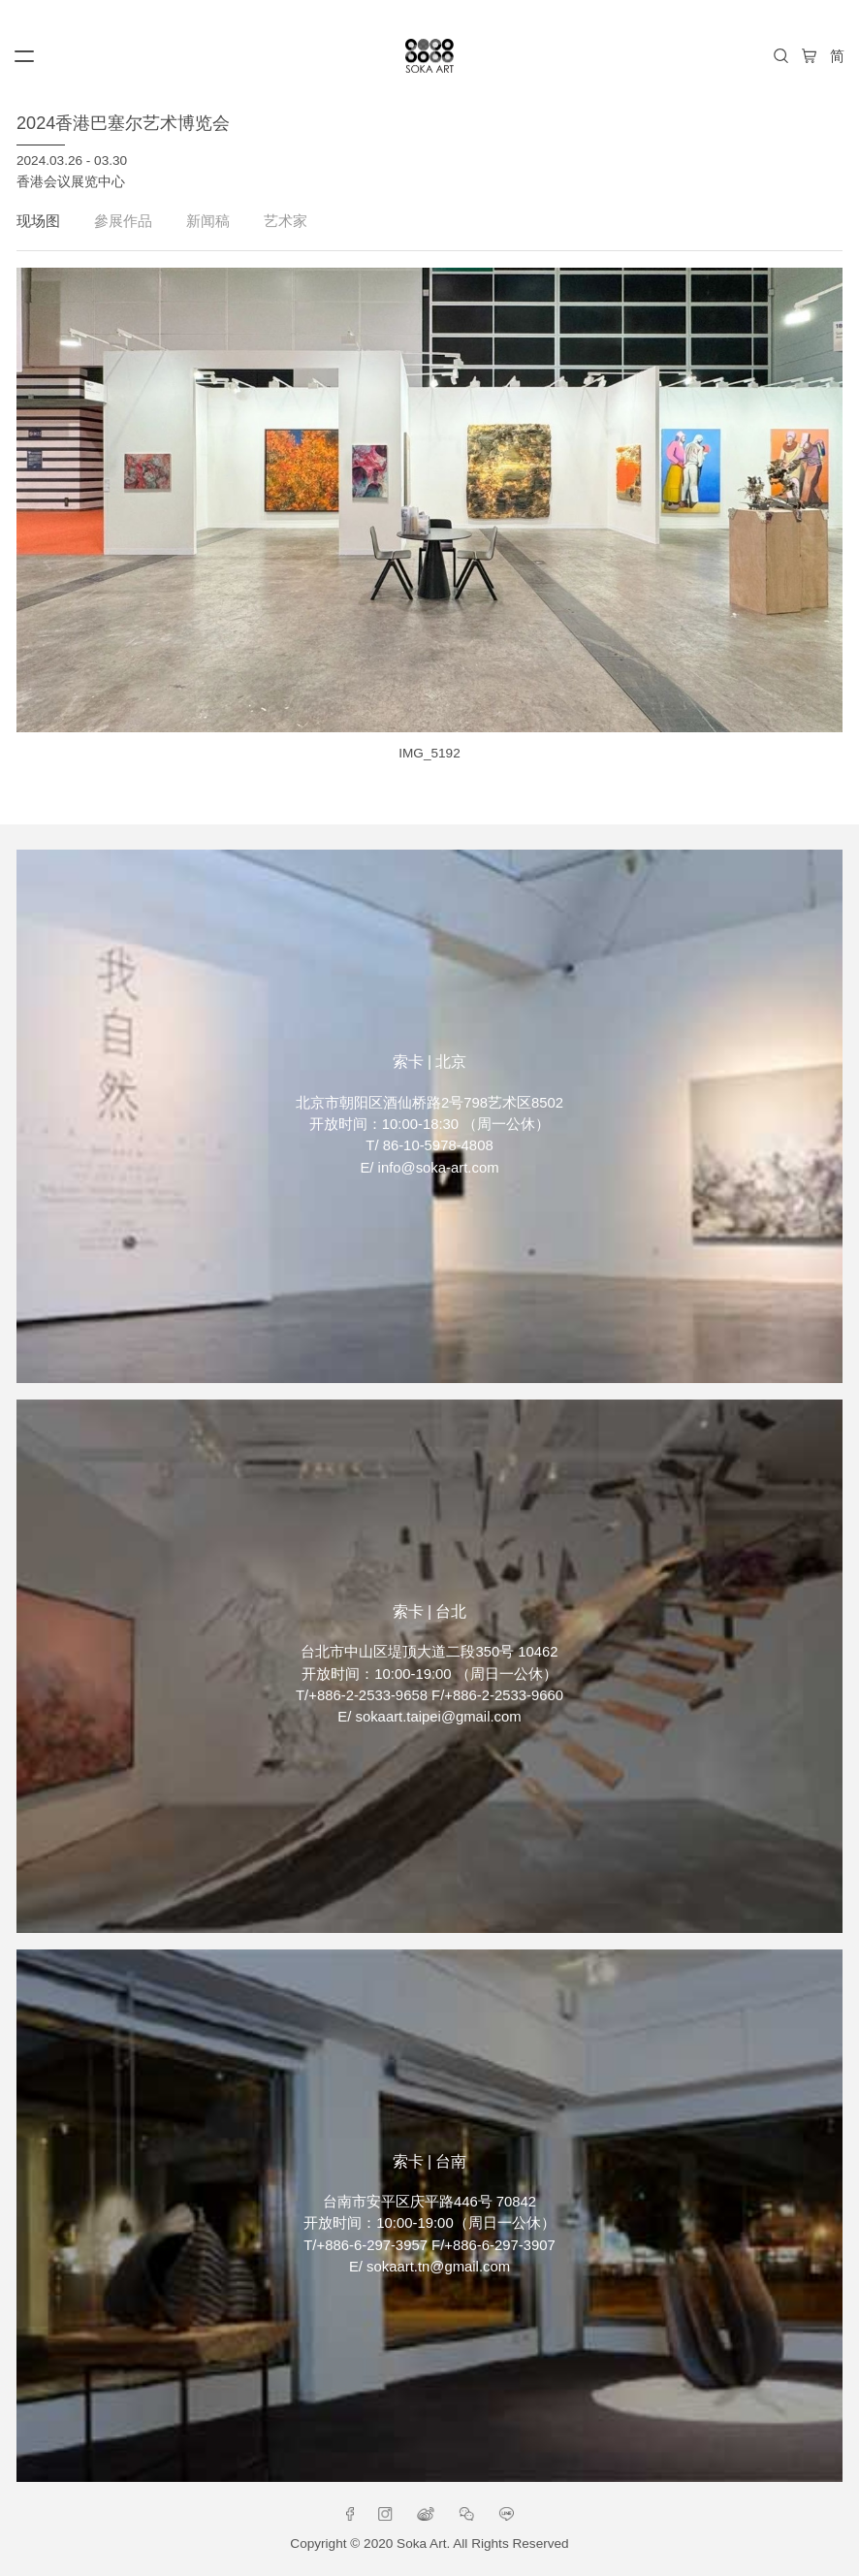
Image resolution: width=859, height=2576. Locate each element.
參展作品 (123, 221)
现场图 (38, 221)
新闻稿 (208, 221)
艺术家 (285, 221)
